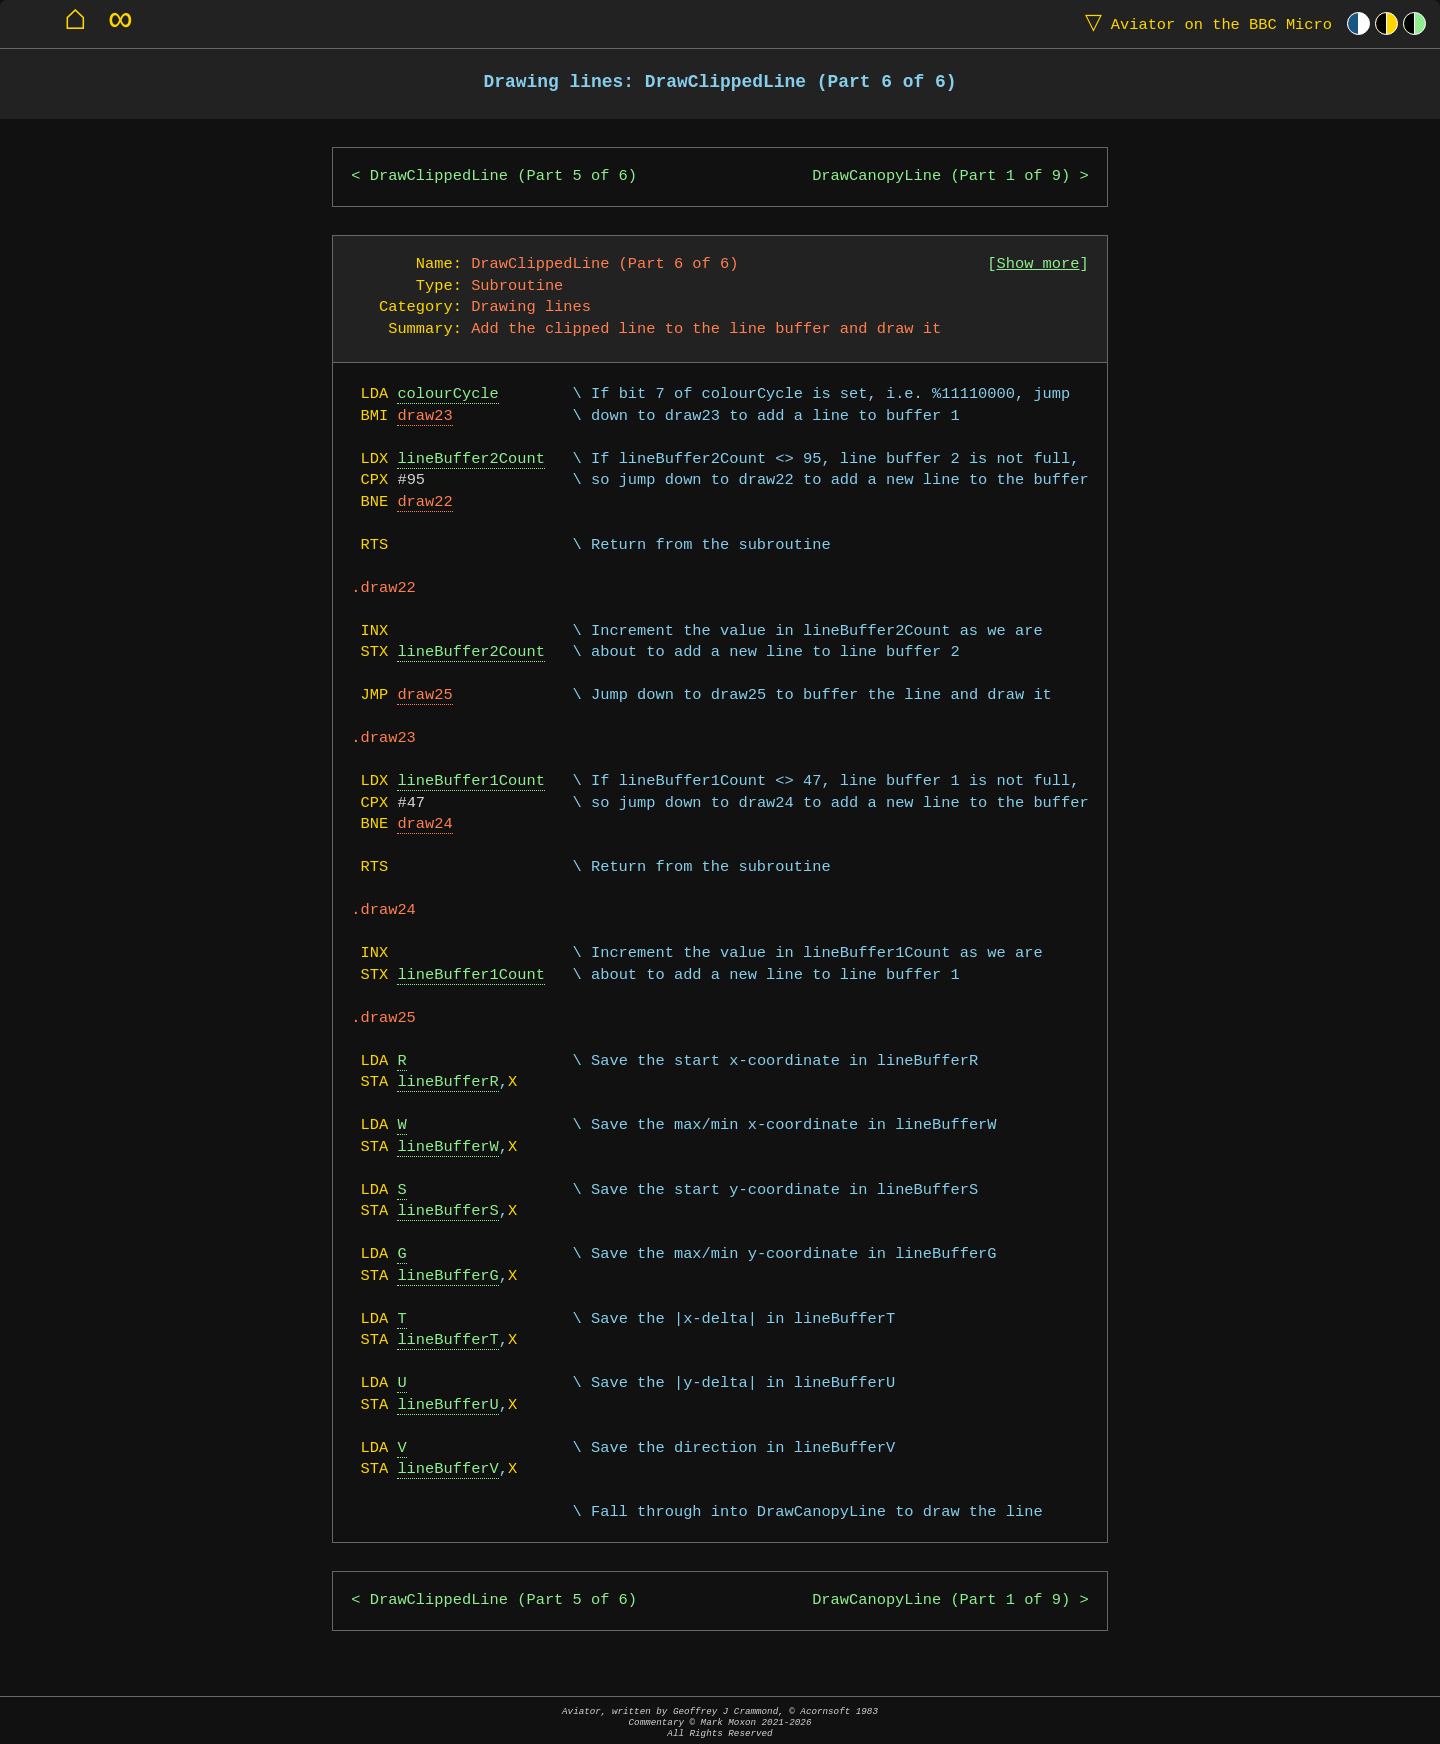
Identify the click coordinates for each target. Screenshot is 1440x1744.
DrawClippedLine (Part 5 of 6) (503, 176)
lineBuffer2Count (470, 459)
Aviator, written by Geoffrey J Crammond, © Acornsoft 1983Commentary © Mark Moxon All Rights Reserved (720, 1722)
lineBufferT (447, 1340)
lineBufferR (447, 1082)
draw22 (424, 502)
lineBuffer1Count (470, 781)
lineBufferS (447, 1211)
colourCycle (447, 394)
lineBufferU (447, 1405)
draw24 (424, 824)
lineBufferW (447, 1147)
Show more (1038, 264)
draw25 (424, 695)
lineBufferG (447, 1276)
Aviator (1204, 23)
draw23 (424, 416)
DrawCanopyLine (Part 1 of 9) (941, 176)
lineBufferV (447, 1469)
